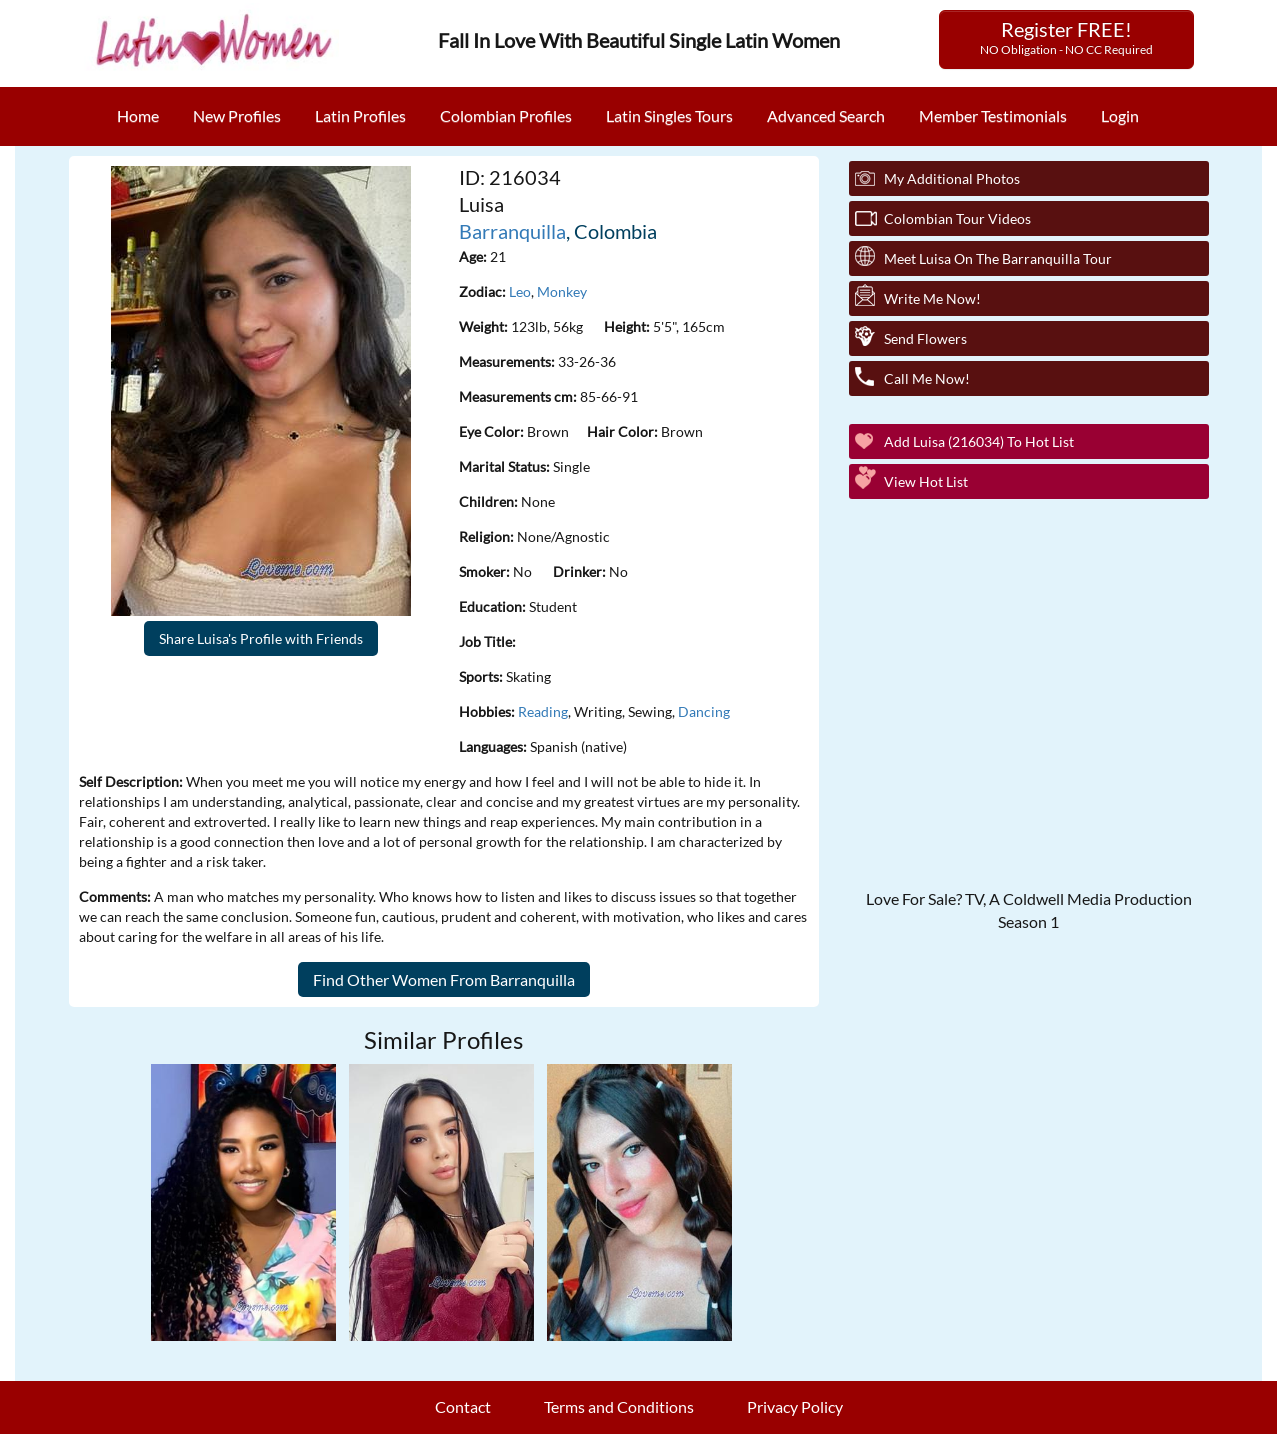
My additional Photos (952, 178)
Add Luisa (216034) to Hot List (979, 441)
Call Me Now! (927, 378)
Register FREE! (1066, 37)
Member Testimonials (993, 115)
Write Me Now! (932, 298)
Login (1120, 115)
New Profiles (237, 115)
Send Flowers (925, 338)
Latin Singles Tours (669, 115)
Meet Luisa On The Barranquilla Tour (998, 258)
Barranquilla (512, 231)
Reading (543, 711)
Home (138, 115)
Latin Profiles (360, 115)
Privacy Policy (795, 1406)
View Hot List (926, 481)
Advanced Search (826, 115)
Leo (520, 291)
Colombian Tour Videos (957, 218)
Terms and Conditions (619, 1406)
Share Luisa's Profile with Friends (261, 638)
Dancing (704, 711)
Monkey (562, 291)
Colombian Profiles (506, 115)
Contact (463, 1406)
